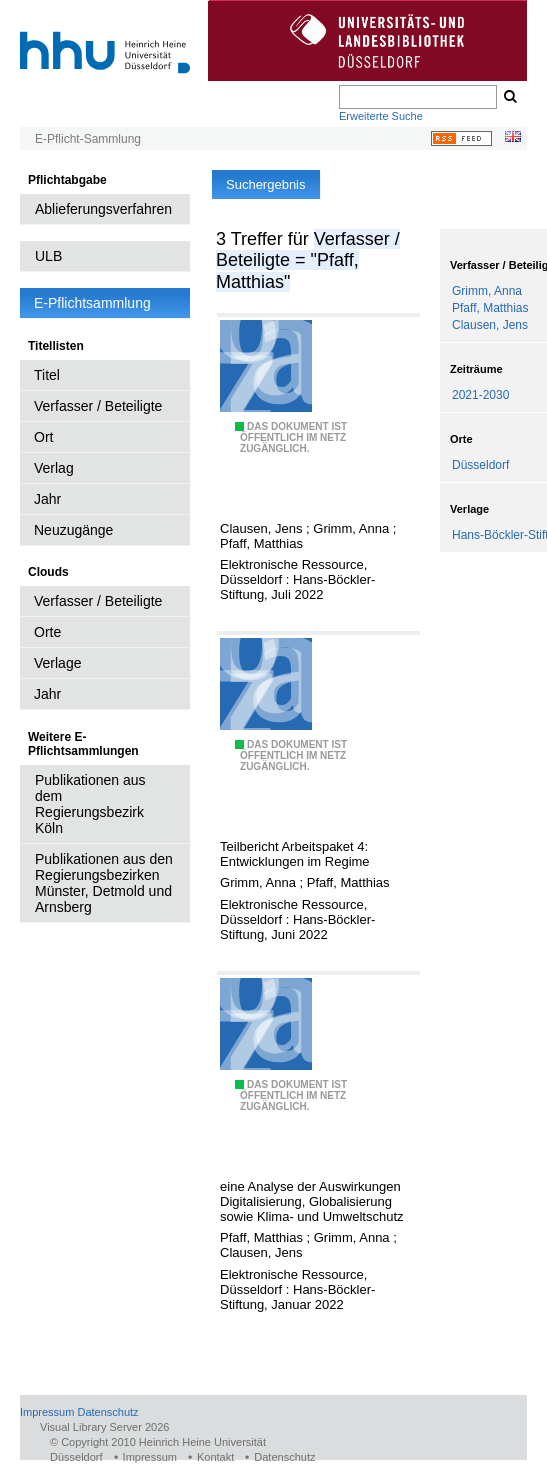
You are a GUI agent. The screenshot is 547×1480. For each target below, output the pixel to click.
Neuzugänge (73, 530)
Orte (47, 632)
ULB (48, 256)
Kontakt (215, 1457)
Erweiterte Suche (381, 116)
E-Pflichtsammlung (92, 303)
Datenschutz (107, 1412)
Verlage (57, 663)
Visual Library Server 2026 (104, 1427)
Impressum (47, 1412)
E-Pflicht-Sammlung (88, 139)
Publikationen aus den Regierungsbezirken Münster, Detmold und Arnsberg (104, 883)
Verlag (54, 468)
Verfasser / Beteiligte (98, 406)
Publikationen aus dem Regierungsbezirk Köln (90, 804)
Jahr (47, 499)
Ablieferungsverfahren (103, 209)
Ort (43, 437)
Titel (47, 375)
